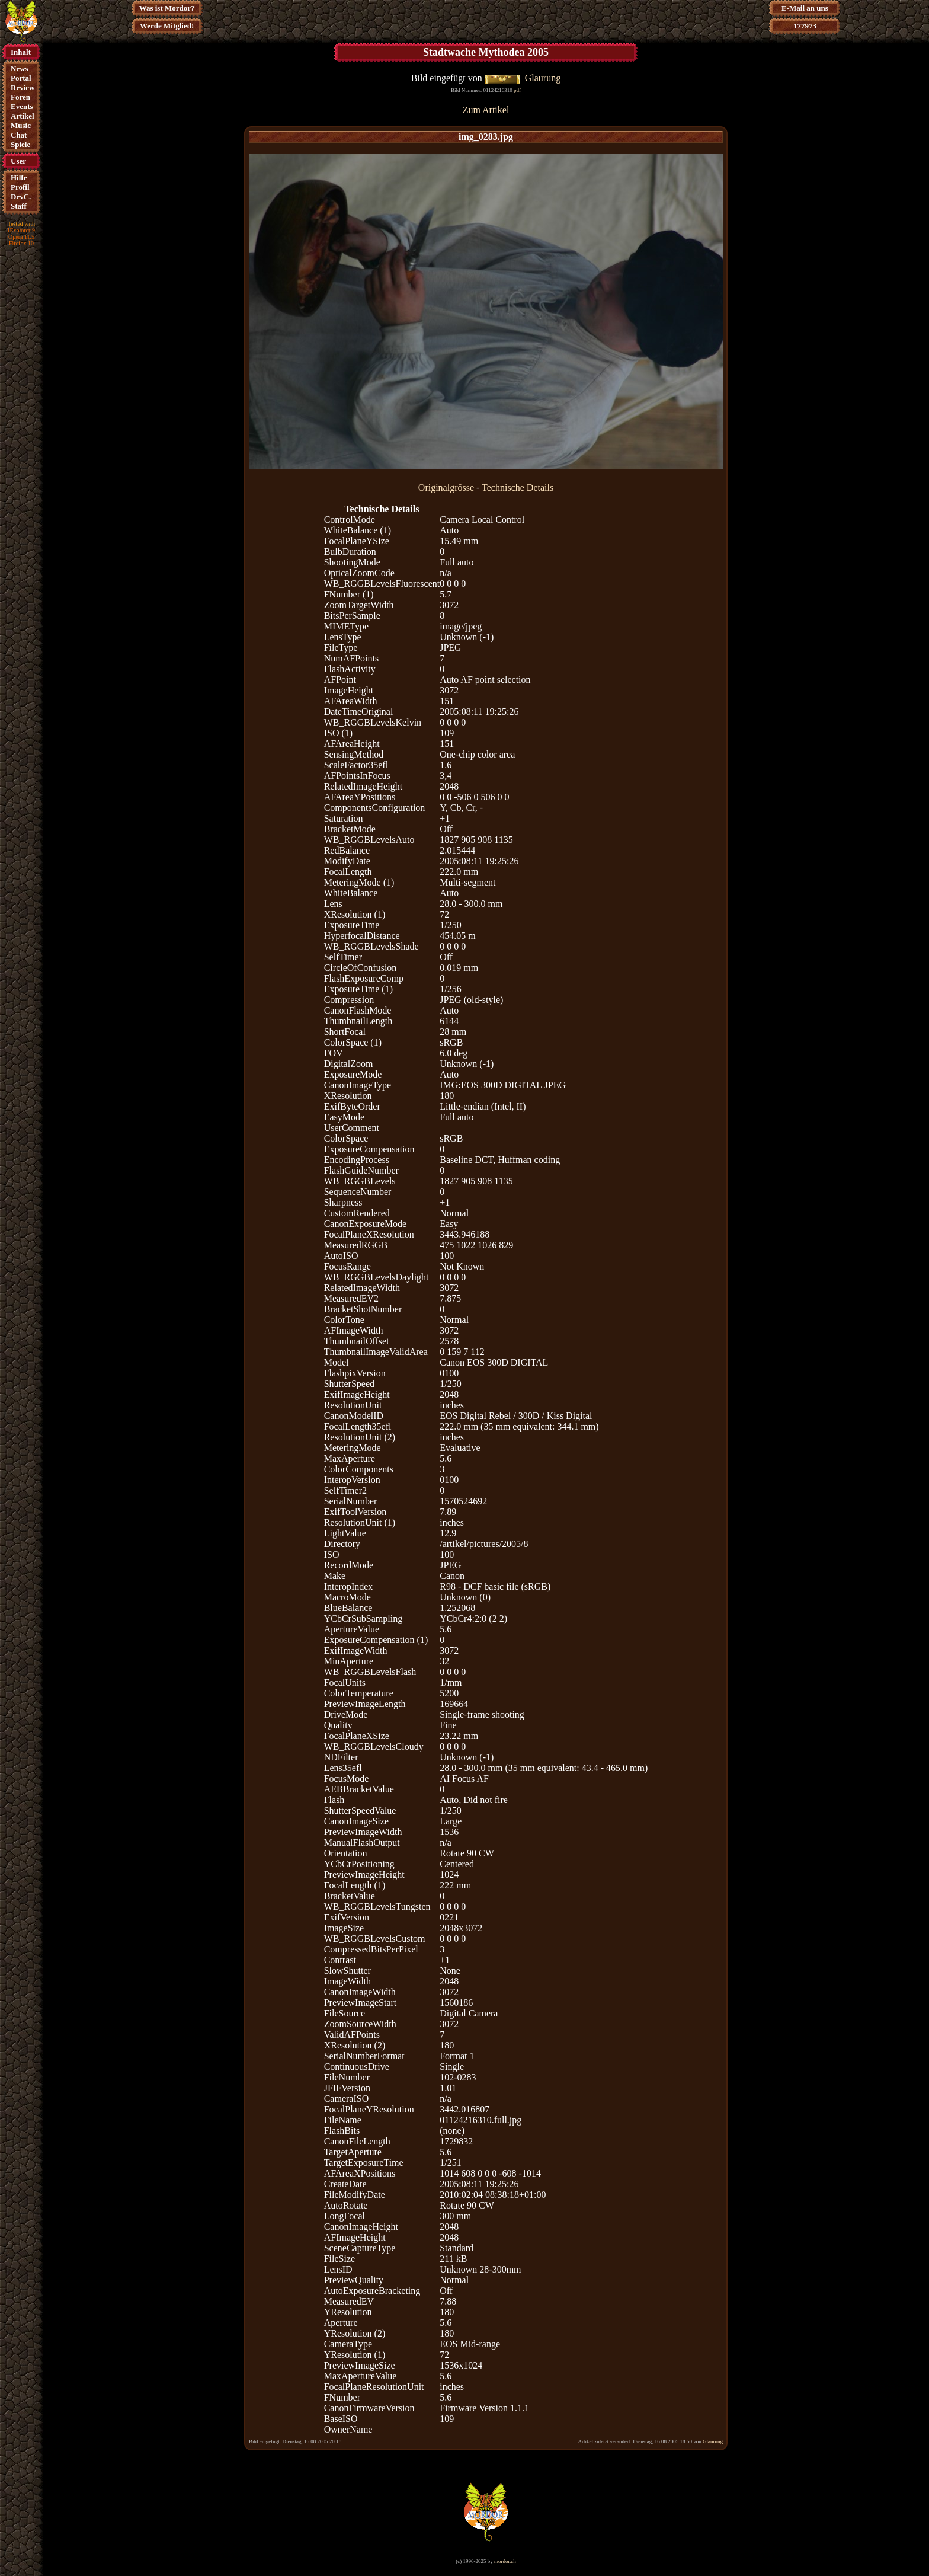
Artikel (22, 115)
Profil (20, 187)
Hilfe (19, 177)
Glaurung (542, 78)
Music (21, 125)
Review (22, 87)
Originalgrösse (446, 487)
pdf (517, 90)
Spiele (20, 144)
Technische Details (517, 487)
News (19, 68)
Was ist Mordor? (167, 8)
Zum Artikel (486, 110)
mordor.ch (505, 2561)
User (18, 160)
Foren (20, 96)
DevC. (21, 196)
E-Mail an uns (804, 8)
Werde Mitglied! (167, 25)
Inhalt (21, 51)
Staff (19, 206)
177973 (804, 25)
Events (22, 106)
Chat (19, 134)
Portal (21, 77)
